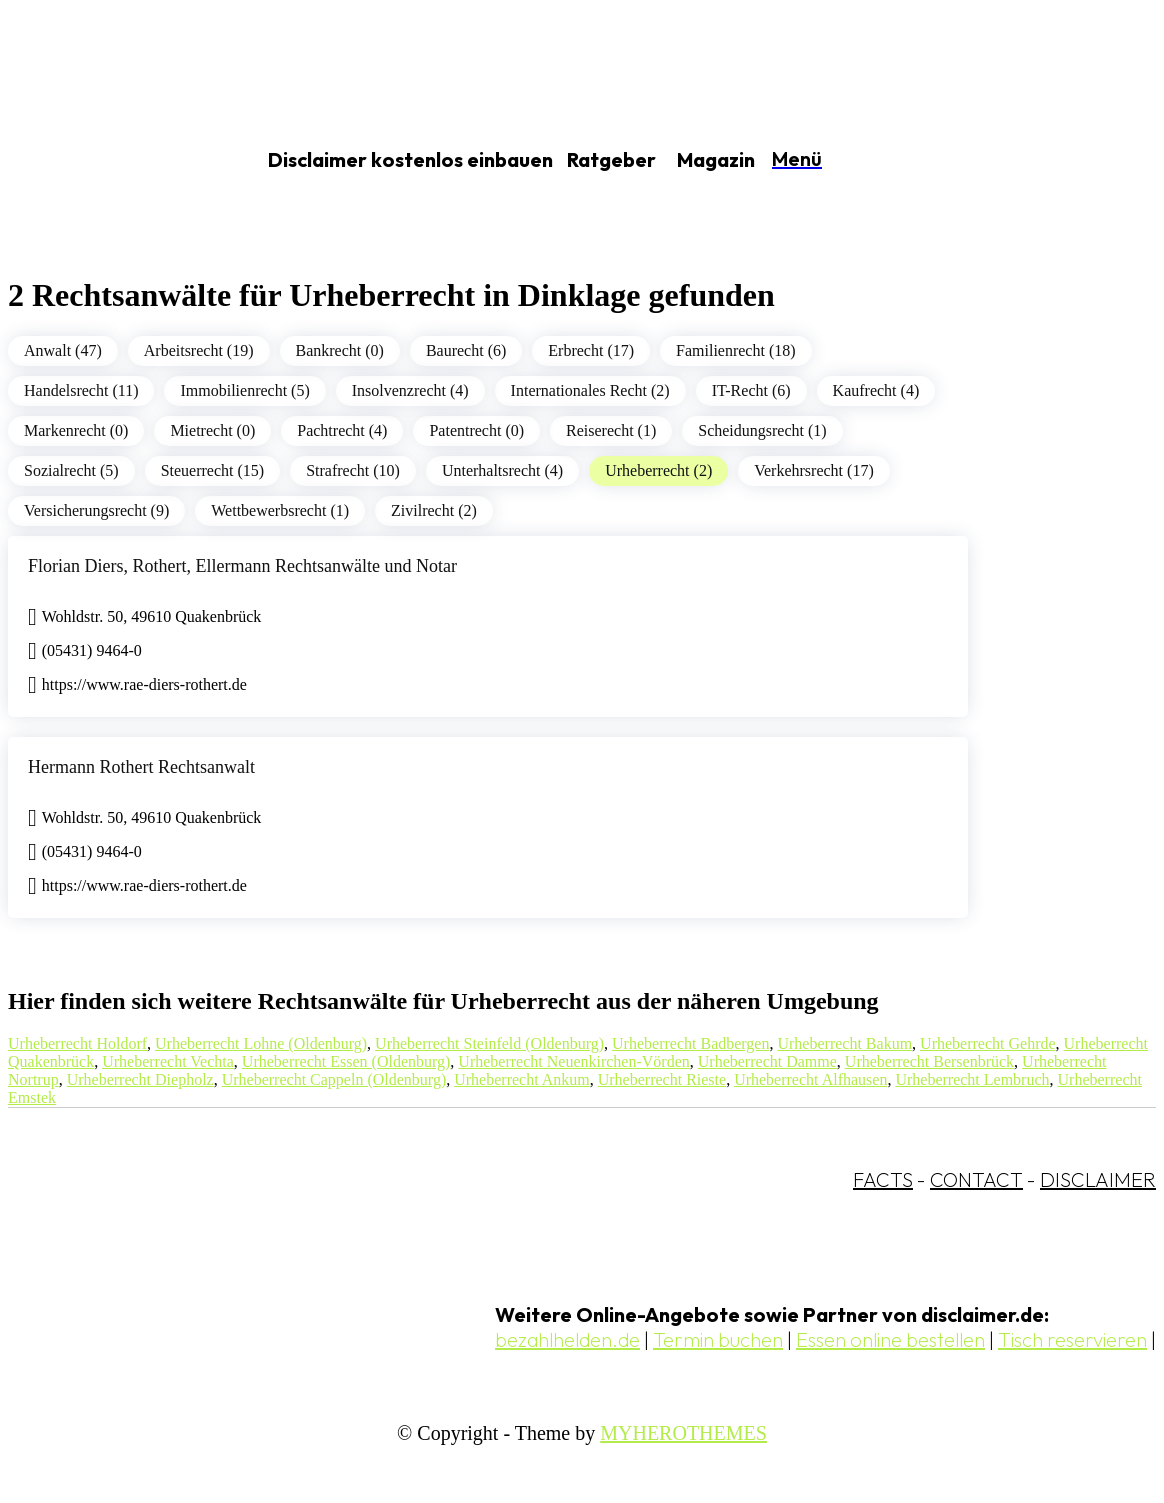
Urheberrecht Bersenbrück (929, 1061)
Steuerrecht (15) (213, 470)
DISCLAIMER (1098, 1179)
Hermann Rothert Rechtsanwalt (141, 767)
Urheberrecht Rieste (662, 1079)
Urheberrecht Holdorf (77, 1043)
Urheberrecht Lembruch (972, 1079)
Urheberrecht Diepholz (140, 1079)
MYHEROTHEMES (683, 1433)
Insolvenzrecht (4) (410, 390)
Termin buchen (718, 1339)
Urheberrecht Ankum (522, 1079)
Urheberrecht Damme (767, 1061)
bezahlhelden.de (567, 1339)
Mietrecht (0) (212, 430)
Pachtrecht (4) (342, 430)
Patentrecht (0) (476, 430)
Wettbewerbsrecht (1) (280, 510)
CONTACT (976, 1179)
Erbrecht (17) (591, 350)
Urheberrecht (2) (658, 470)
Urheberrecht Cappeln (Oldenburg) (334, 1079)
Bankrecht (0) (340, 350)
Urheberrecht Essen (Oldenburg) (346, 1061)
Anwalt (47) (63, 350)
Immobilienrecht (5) (244, 390)
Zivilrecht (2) (434, 510)
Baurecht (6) (466, 350)
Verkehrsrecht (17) (814, 470)
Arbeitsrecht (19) (199, 350)
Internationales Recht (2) (590, 390)
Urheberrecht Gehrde (987, 1043)
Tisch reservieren (1072, 1339)
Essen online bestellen (890, 1339)
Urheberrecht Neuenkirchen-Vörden (573, 1061)
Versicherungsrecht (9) (96, 510)
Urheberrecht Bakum (844, 1043)
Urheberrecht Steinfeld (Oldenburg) (489, 1043)
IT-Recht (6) (751, 390)
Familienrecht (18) (736, 350)
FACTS (883, 1179)
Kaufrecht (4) (876, 390)
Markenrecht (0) (76, 430)
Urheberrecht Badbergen (690, 1043)
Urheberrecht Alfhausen (810, 1079)
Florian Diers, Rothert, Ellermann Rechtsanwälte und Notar (242, 566)
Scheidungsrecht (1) (762, 430)
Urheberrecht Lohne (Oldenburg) (261, 1043)
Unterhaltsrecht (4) (502, 470)
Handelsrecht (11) (81, 390)
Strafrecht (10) (353, 470)
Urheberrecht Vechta (168, 1061)
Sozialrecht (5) (71, 470)
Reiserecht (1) (611, 430)
